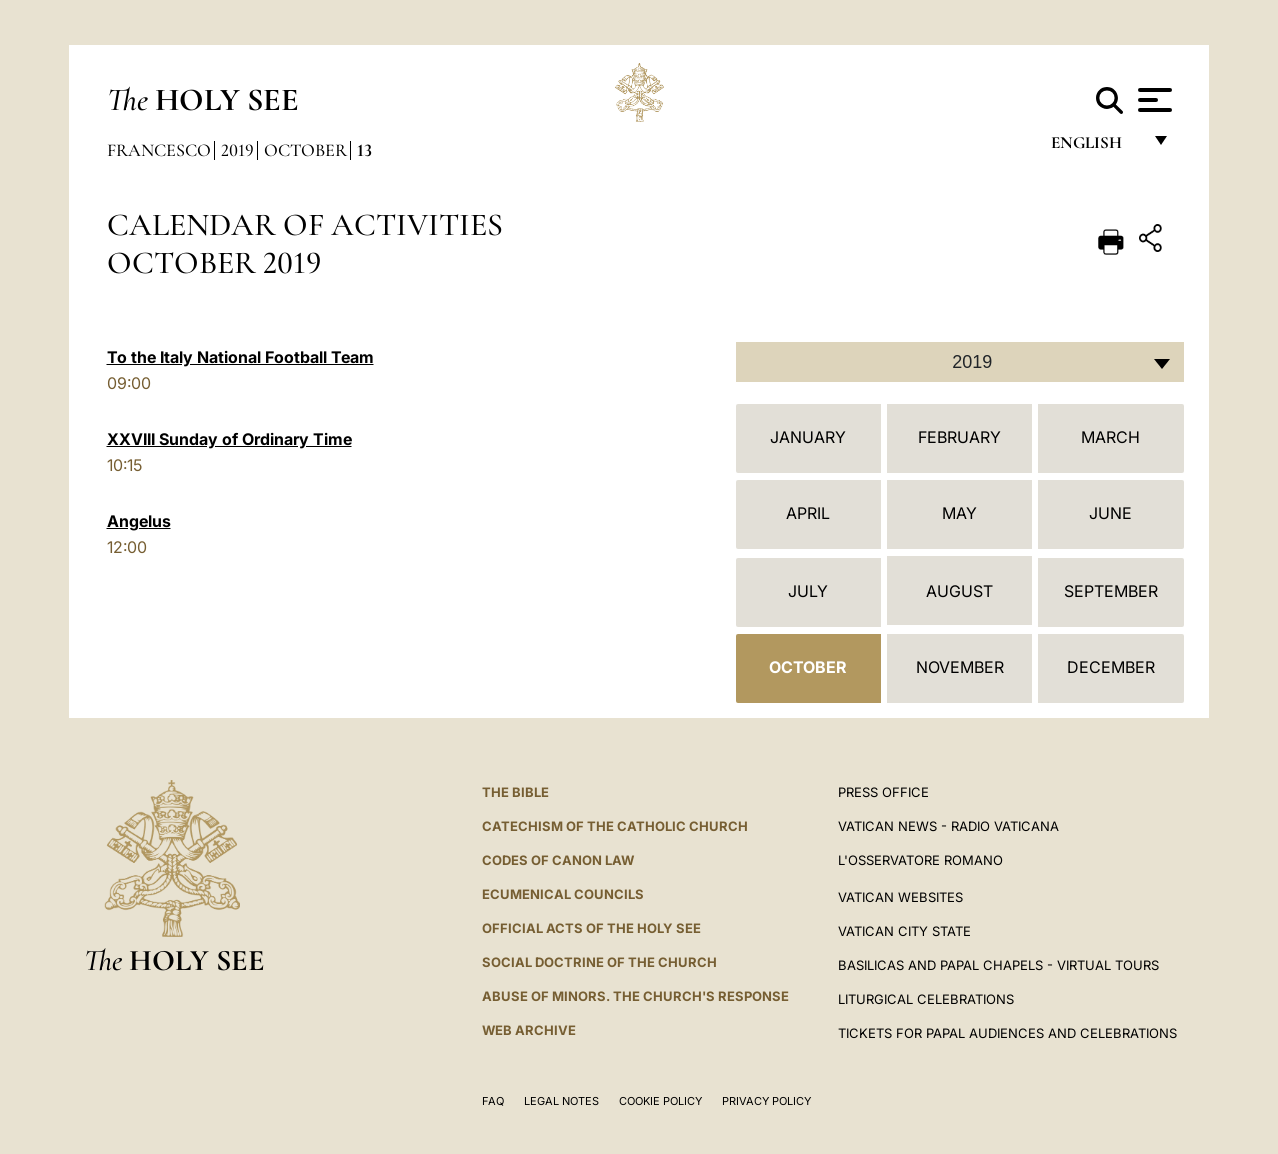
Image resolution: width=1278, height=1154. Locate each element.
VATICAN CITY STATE (904, 931)
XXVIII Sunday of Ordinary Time (229, 439)
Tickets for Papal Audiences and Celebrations (1007, 1033)
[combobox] (960, 362)
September (1111, 591)
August (959, 591)
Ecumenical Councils (563, 894)
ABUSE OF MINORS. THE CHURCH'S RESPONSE (635, 996)
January (808, 437)
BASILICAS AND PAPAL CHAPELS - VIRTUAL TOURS (998, 965)
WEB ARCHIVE (529, 1030)
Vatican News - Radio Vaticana (948, 826)
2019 (237, 150)
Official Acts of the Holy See (591, 928)
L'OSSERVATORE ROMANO (920, 860)
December (1111, 667)
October (305, 150)
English (1095, 147)
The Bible (515, 792)
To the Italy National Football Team (240, 357)
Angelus (139, 521)
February (959, 437)
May (959, 513)
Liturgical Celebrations (926, 999)
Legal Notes (561, 1101)
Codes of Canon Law (558, 860)
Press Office (883, 792)
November (960, 667)
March (1110, 437)
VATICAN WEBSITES (900, 897)
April (808, 513)
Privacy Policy (766, 1101)
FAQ (493, 1101)
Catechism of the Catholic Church (615, 826)
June (1110, 513)
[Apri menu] (1152, 100)
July (808, 591)
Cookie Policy (660, 1101)
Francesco (159, 150)
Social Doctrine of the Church (599, 962)
